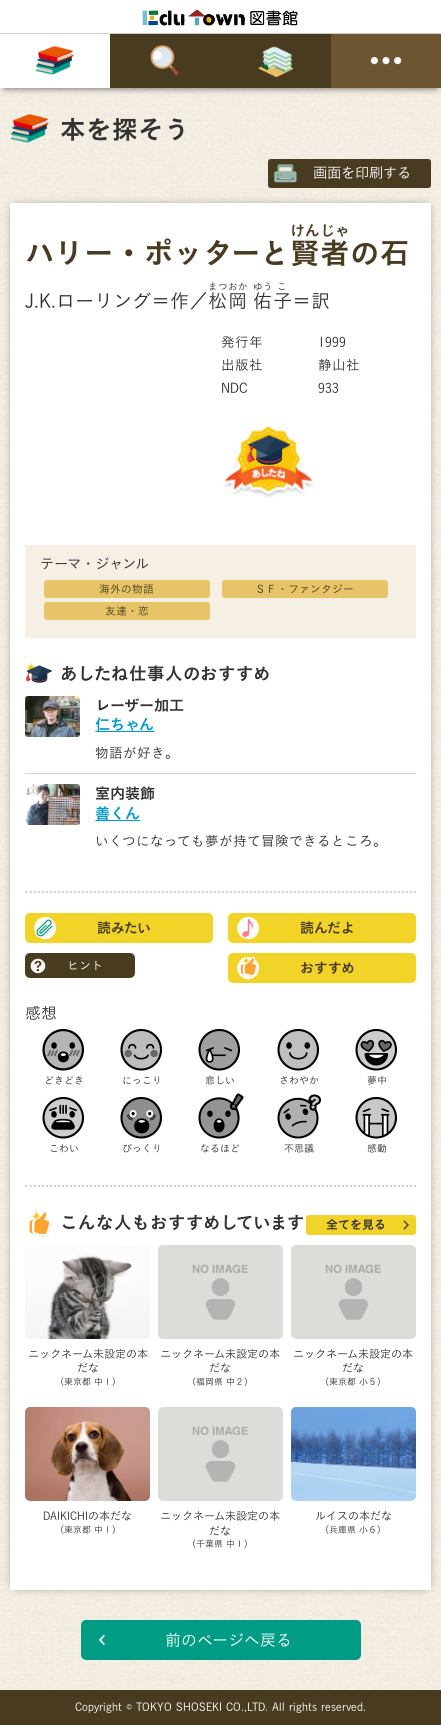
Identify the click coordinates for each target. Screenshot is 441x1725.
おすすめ (327, 968)
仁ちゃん (124, 724)
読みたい (124, 928)
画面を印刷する (362, 172)
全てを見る (356, 1224)
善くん (117, 813)
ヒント (85, 965)
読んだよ (327, 928)
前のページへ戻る (228, 1640)
